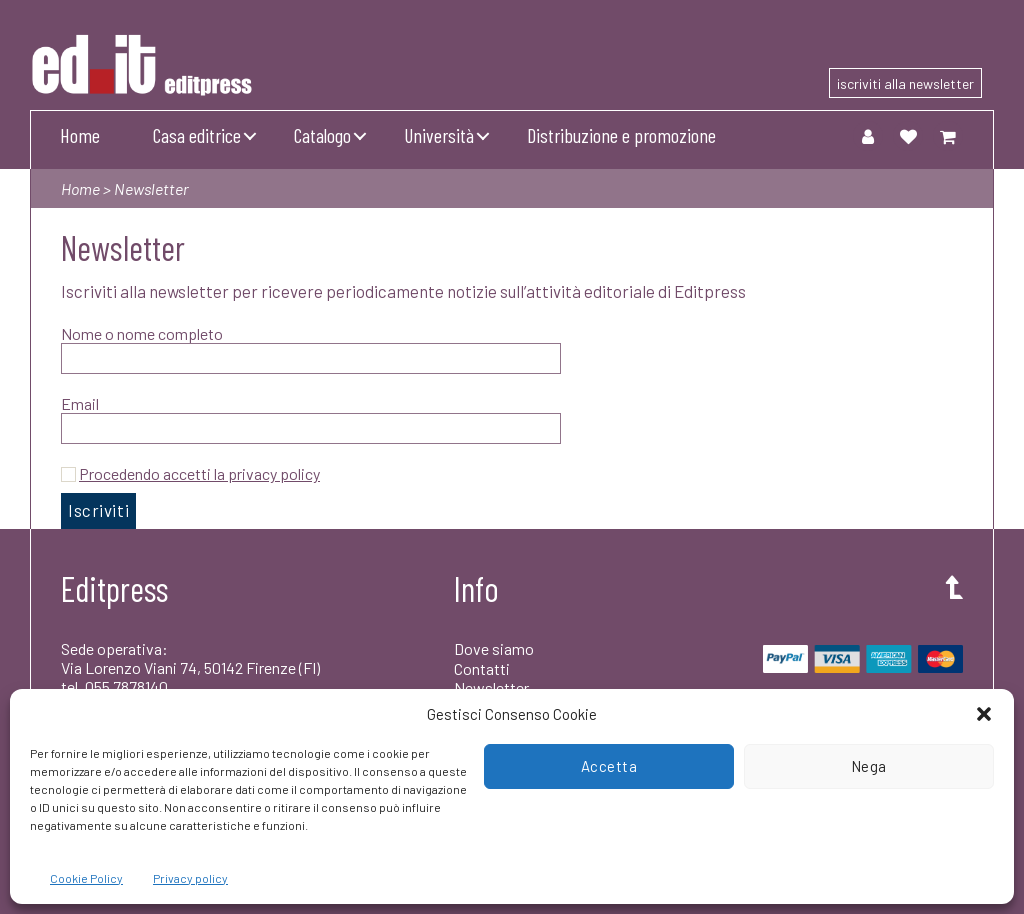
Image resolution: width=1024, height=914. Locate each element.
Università (439, 135)
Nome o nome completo (142, 333)
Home (80, 135)
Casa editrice (197, 135)
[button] (984, 714)
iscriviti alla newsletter (905, 83)
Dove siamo (494, 648)
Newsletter (491, 687)
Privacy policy (190, 878)
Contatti (482, 668)
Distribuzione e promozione (621, 135)
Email (80, 403)
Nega (869, 766)
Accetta (609, 766)
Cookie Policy (86, 878)
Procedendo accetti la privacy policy (199, 473)
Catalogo (322, 135)
